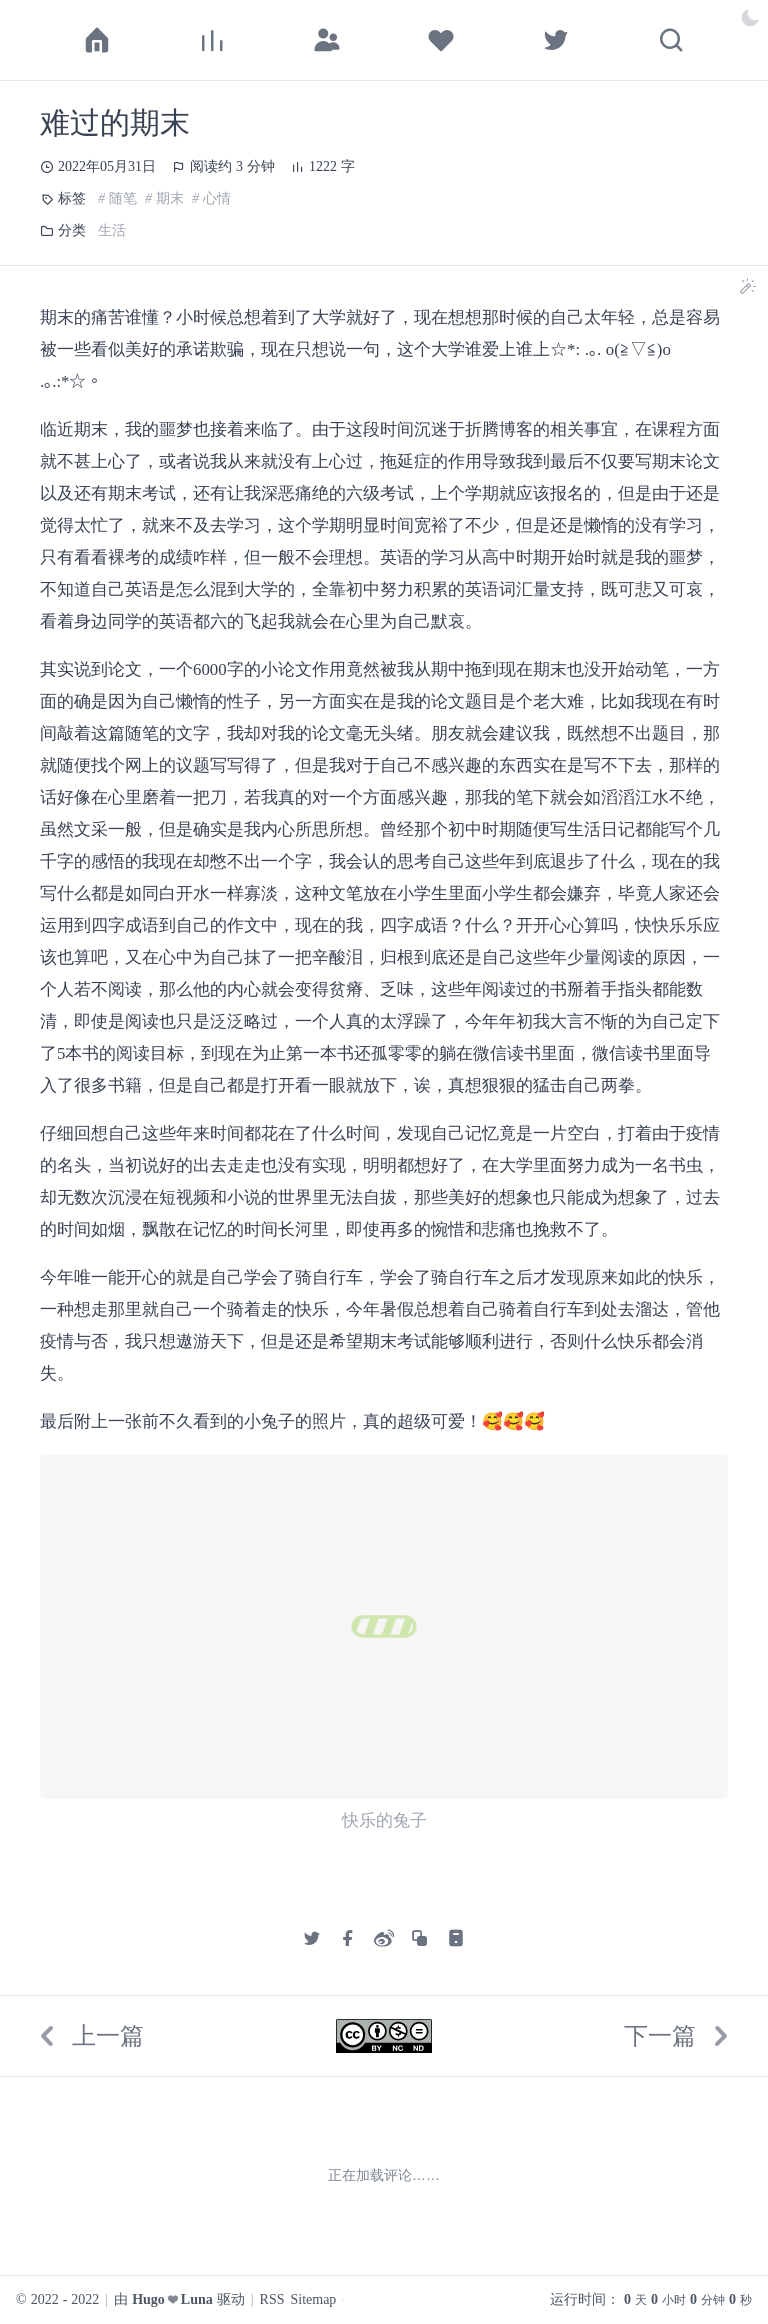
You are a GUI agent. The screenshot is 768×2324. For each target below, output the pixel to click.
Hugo (148, 2300)
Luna (197, 2300)
